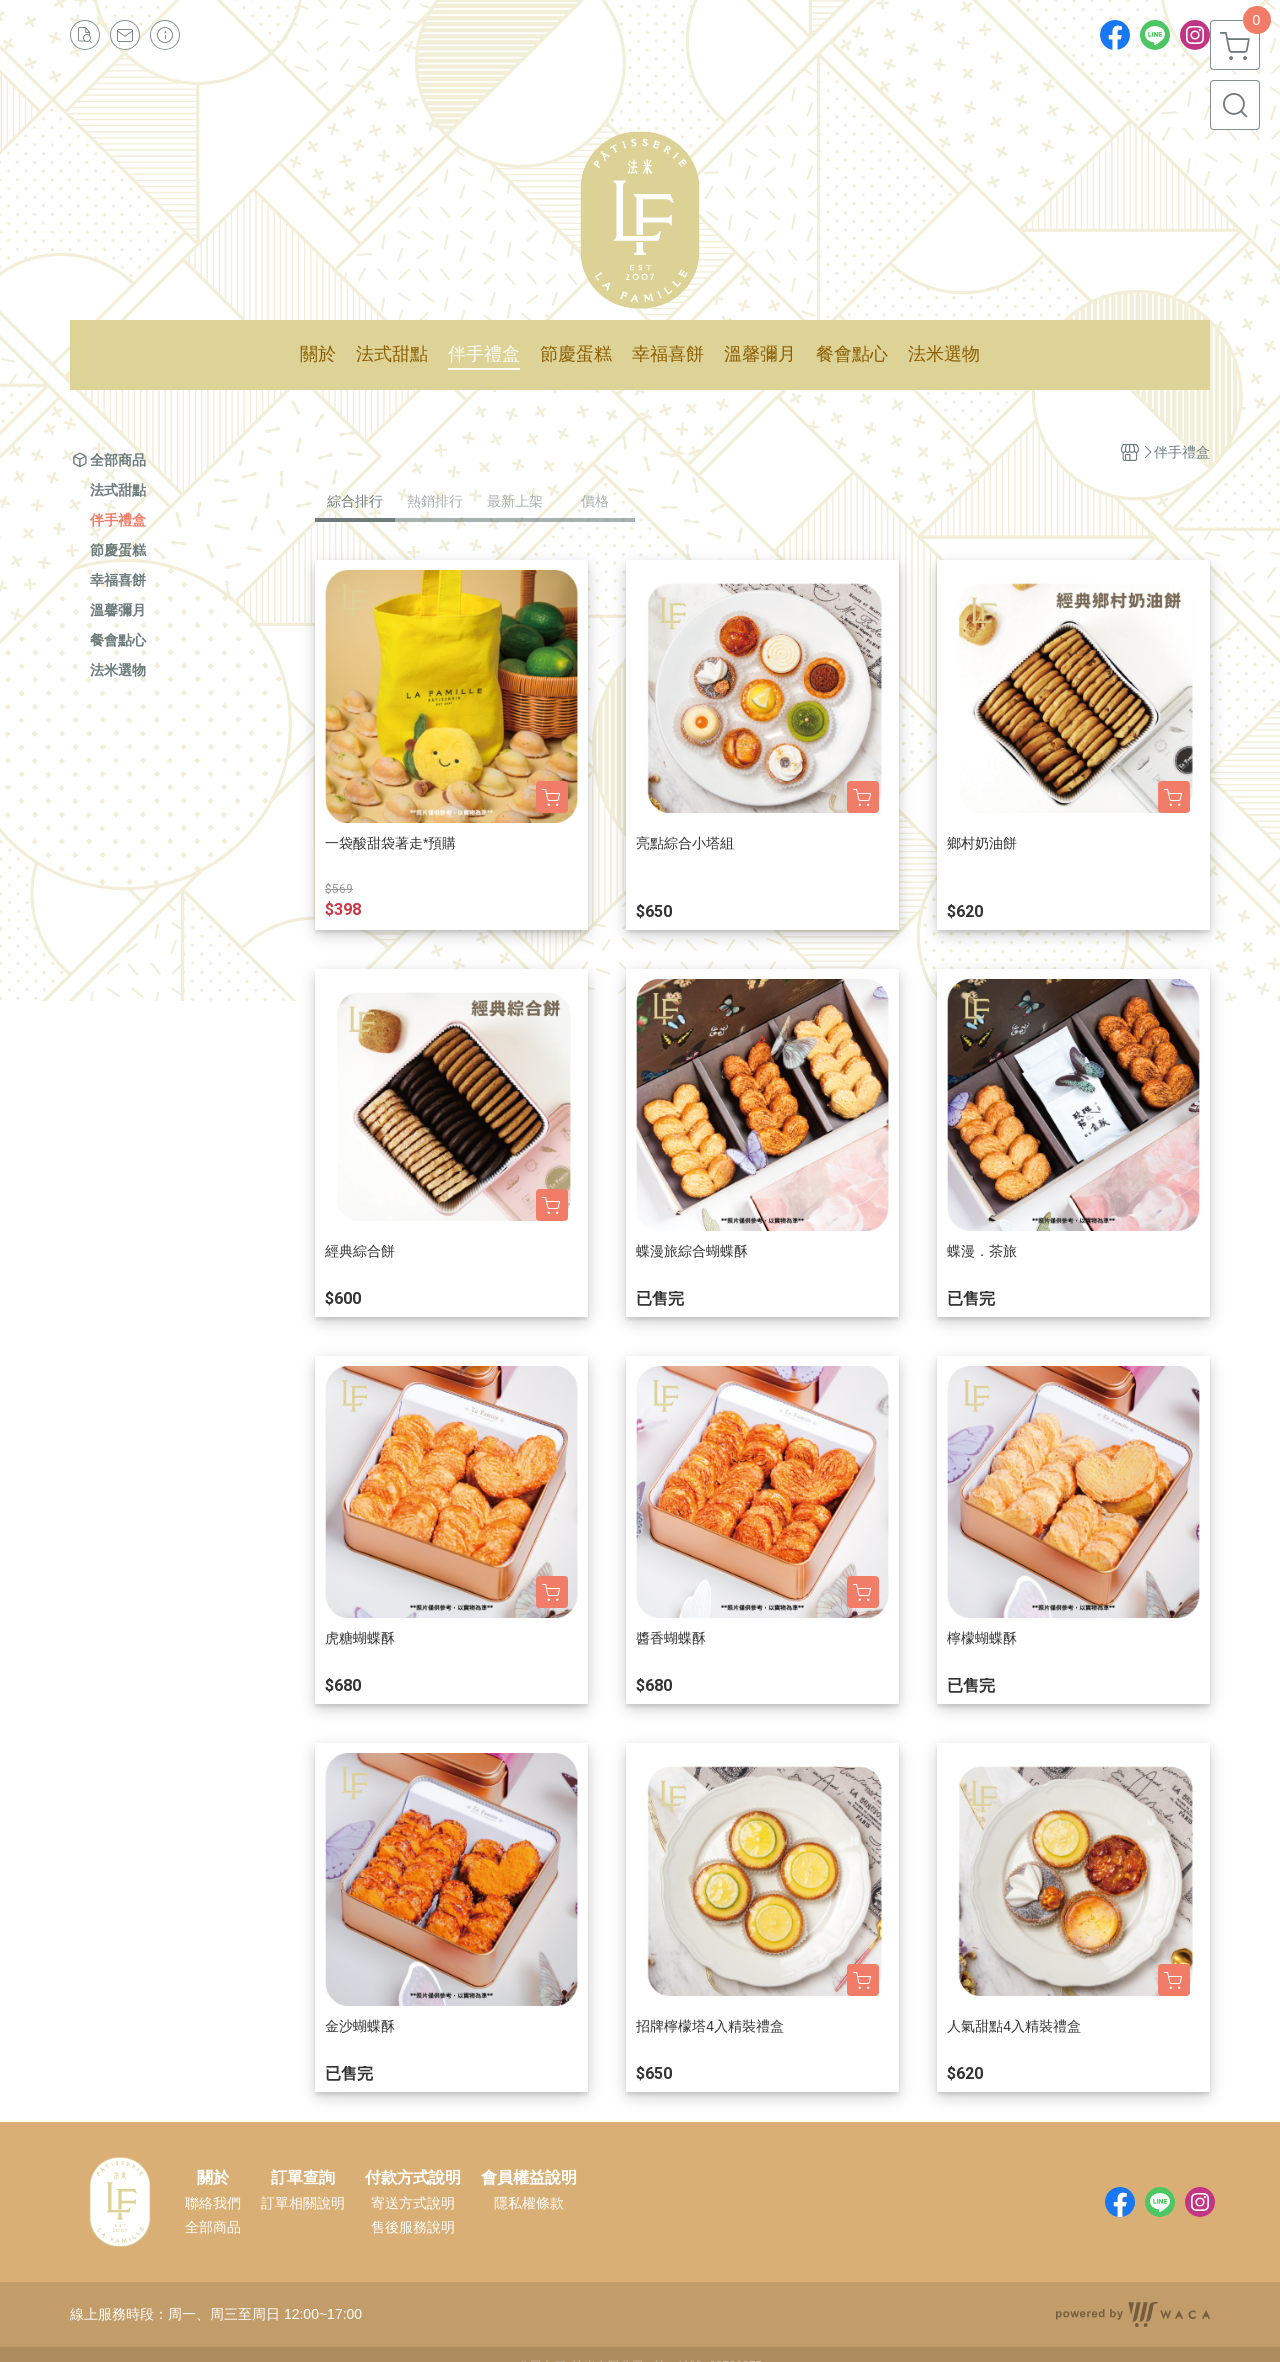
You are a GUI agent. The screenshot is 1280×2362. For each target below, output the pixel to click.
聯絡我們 (213, 2203)
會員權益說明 (529, 2178)
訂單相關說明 (303, 2203)
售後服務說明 (413, 2227)
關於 (213, 2178)
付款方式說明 (413, 2178)
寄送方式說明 (413, 2203)
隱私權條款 (529, 2203)
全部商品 (213, 2227)
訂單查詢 (303, 2178)
